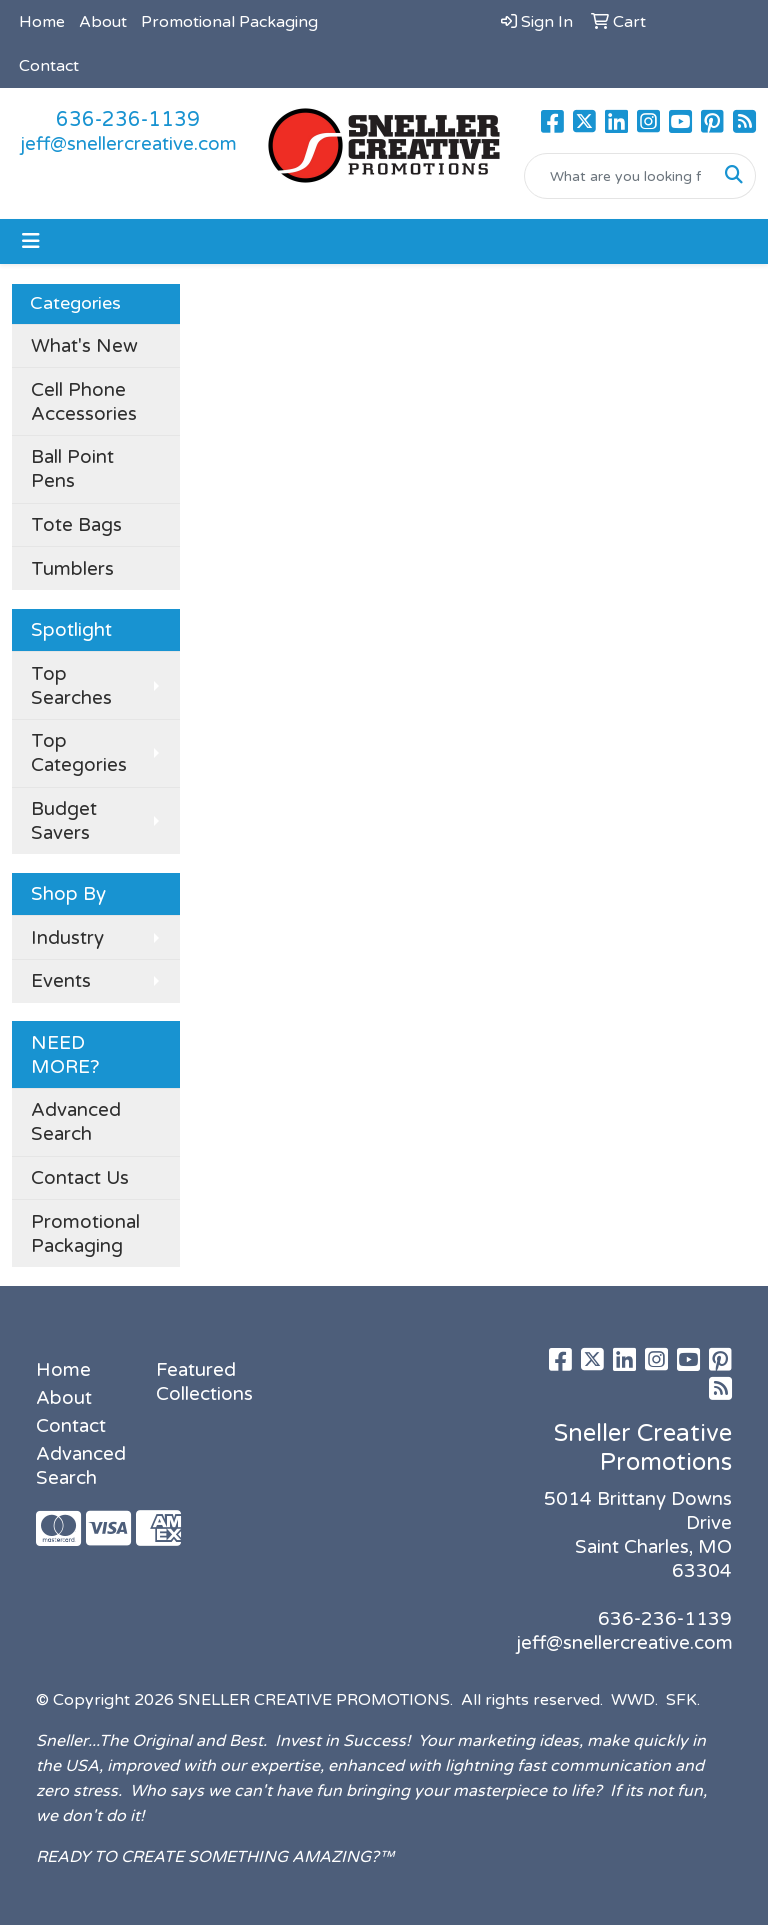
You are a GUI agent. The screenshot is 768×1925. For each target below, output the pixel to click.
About (103, 22)
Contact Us (80, 1178)
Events (61, 981)
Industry (67, 938)
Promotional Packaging (229, 22)
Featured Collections (204, 1382)
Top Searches (71, 686)
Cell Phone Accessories (84, 402)
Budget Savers (64, 821)
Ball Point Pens (72, 469)
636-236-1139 (128, 120)
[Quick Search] (619, 176)
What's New (84, 346)
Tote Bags (76, 525)
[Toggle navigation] (31, 241)
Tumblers (72, 569)
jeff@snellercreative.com (128, 144)
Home (42, 22)
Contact (49, 66)
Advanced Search (76, 1122)
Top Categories (79, 753)
